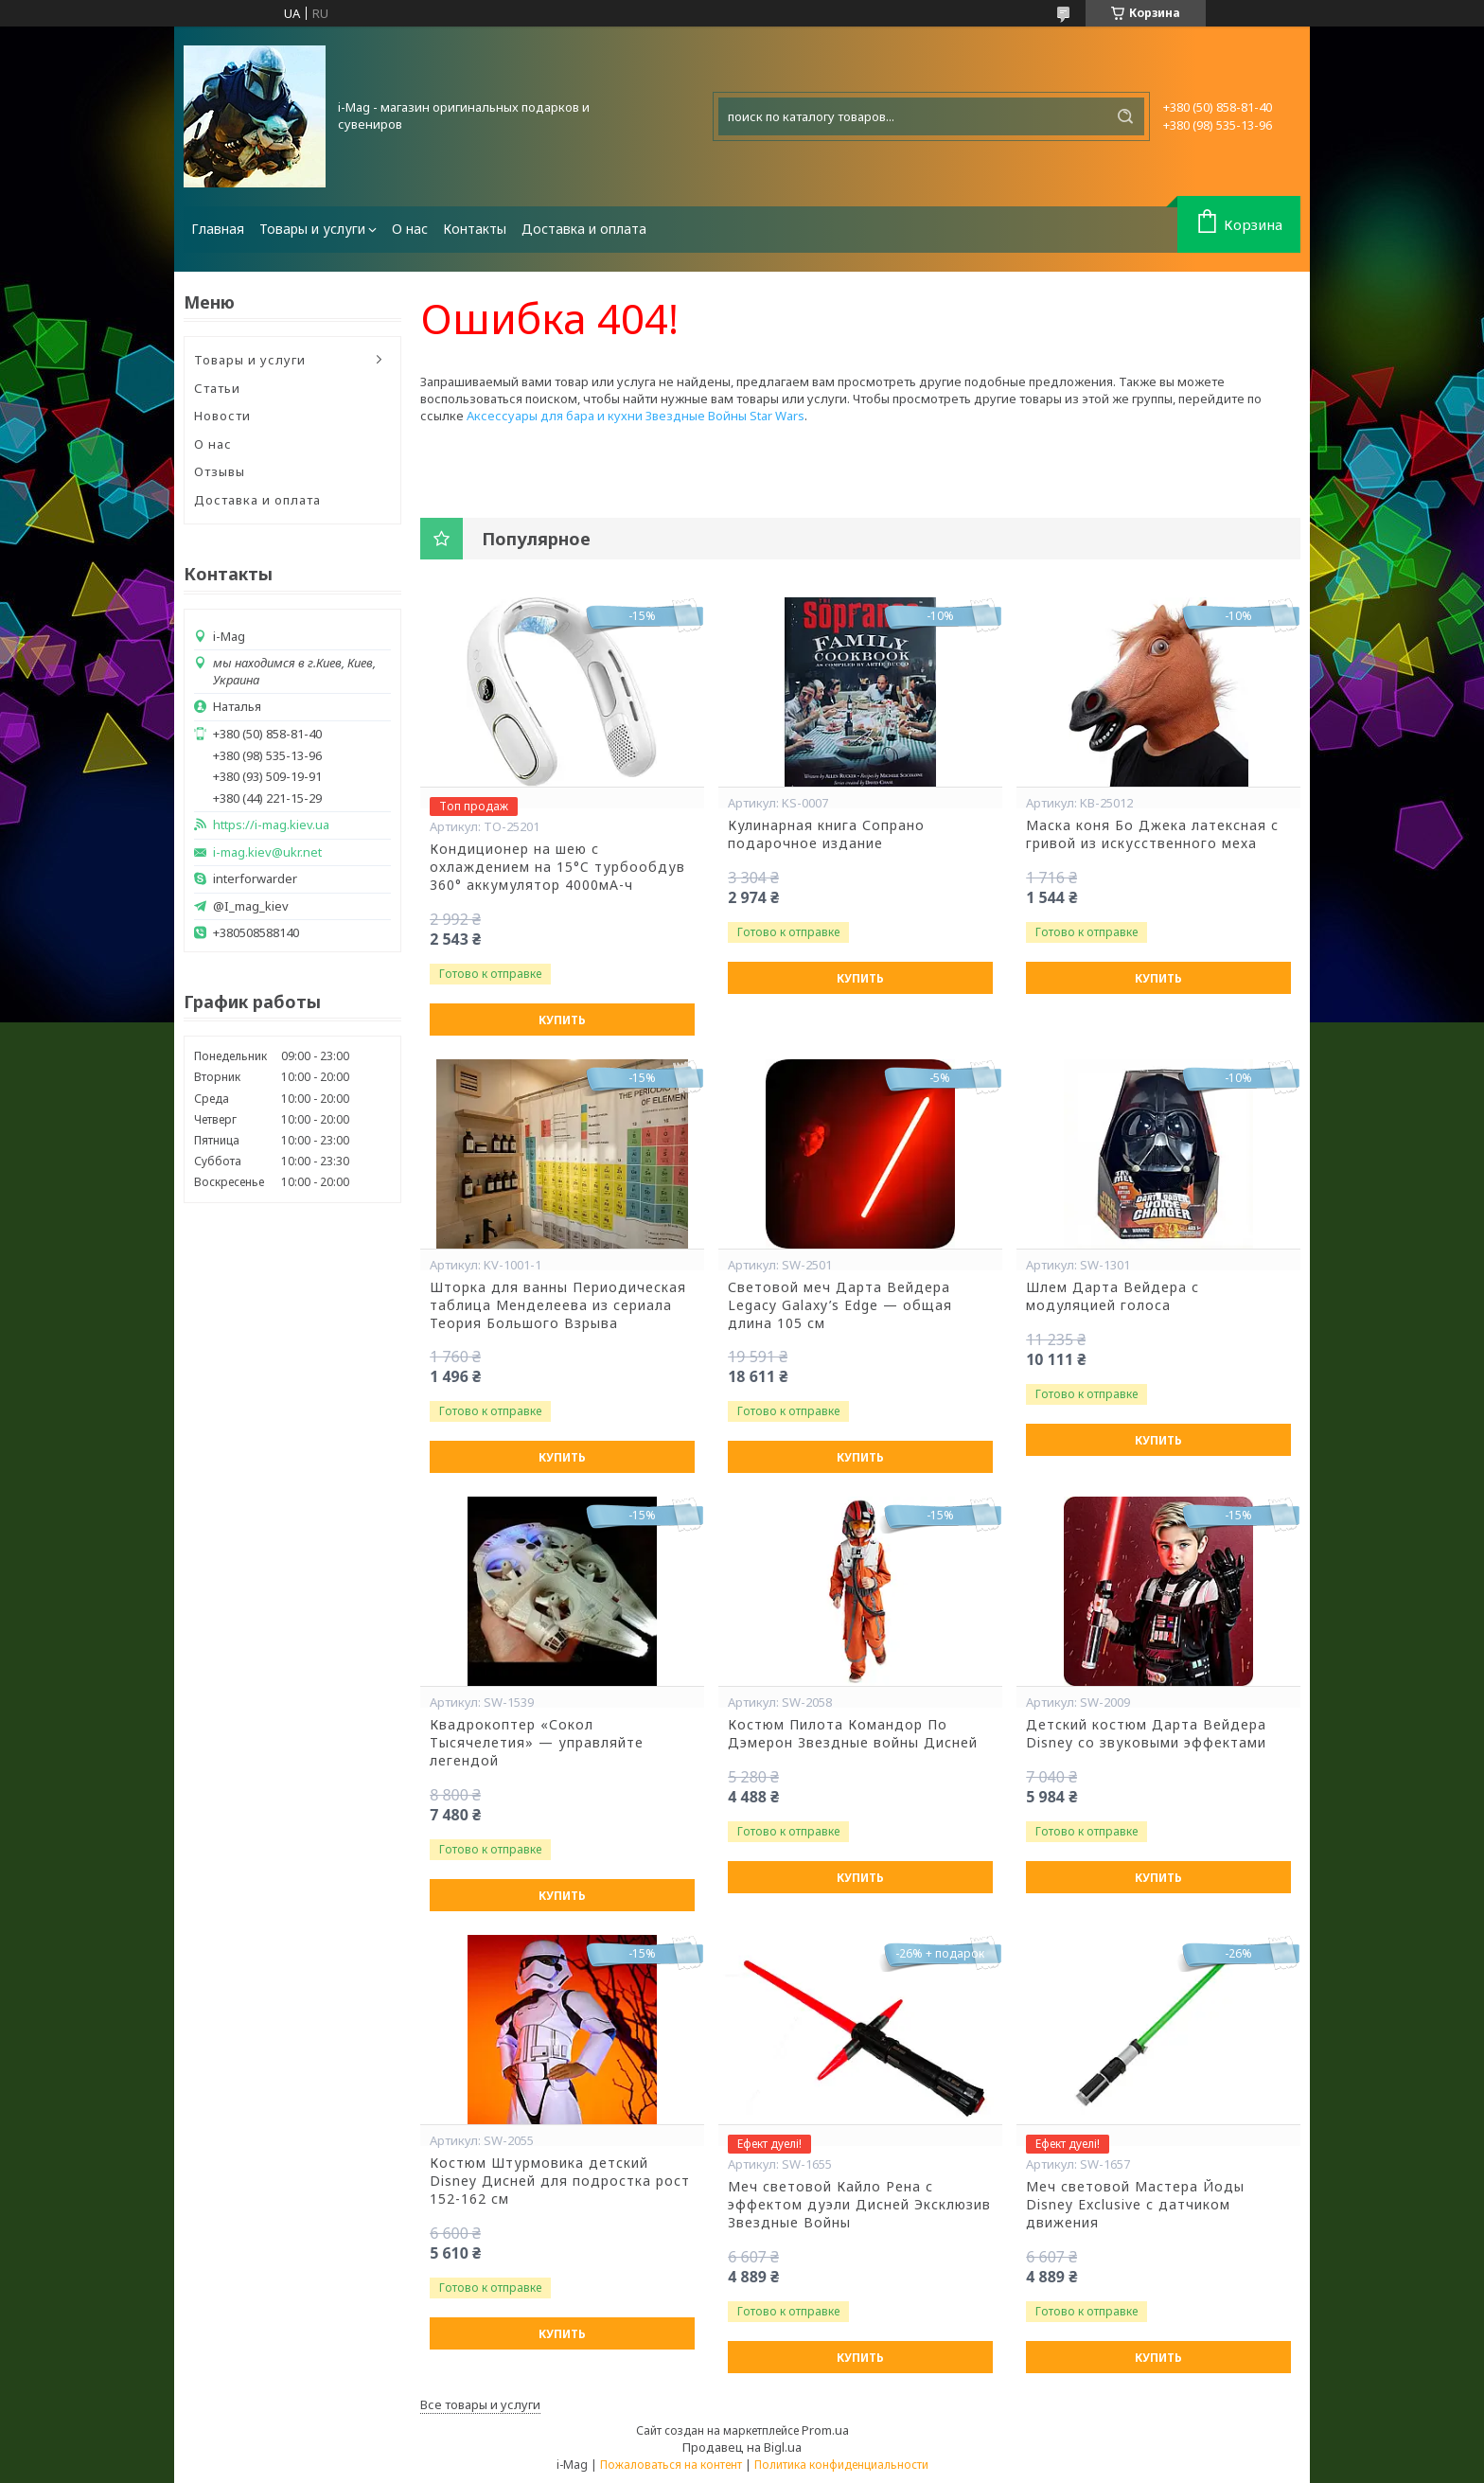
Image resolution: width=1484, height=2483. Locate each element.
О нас (410, 229)
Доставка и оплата (583, 229)
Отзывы (219, 471)
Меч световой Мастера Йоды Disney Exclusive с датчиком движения (1135, 2204)
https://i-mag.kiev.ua (271, 825)
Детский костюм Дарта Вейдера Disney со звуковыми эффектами (1146, 1733)
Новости (222, 415)
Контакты (474, 229)
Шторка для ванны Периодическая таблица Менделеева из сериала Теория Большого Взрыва (558, 1305)
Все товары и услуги (480, 2404)
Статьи (217, 388)
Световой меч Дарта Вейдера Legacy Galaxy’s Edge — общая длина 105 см (840, 1305)
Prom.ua (825, 2430)
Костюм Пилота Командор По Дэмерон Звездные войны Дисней (853, 1733)
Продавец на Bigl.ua (742, 2447)
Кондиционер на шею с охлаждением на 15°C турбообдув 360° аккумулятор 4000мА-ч (557, 867)
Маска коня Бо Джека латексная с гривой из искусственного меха (1152, 834)
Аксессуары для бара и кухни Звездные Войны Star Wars (635, 415)
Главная (217, 229)
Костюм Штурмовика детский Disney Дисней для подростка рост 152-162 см (560, 2181)
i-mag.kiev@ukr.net (267, 852)
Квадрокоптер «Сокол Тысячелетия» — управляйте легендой (537, 1742)
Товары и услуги (312, 229)
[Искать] (1125, 116)
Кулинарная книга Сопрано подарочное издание (826, 834)
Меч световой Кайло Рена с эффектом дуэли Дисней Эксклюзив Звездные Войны (859, 2204)
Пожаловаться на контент (671, 2464)
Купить (562, 1020)
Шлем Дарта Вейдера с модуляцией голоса (1112, 1296)
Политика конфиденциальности (841, 2464)
